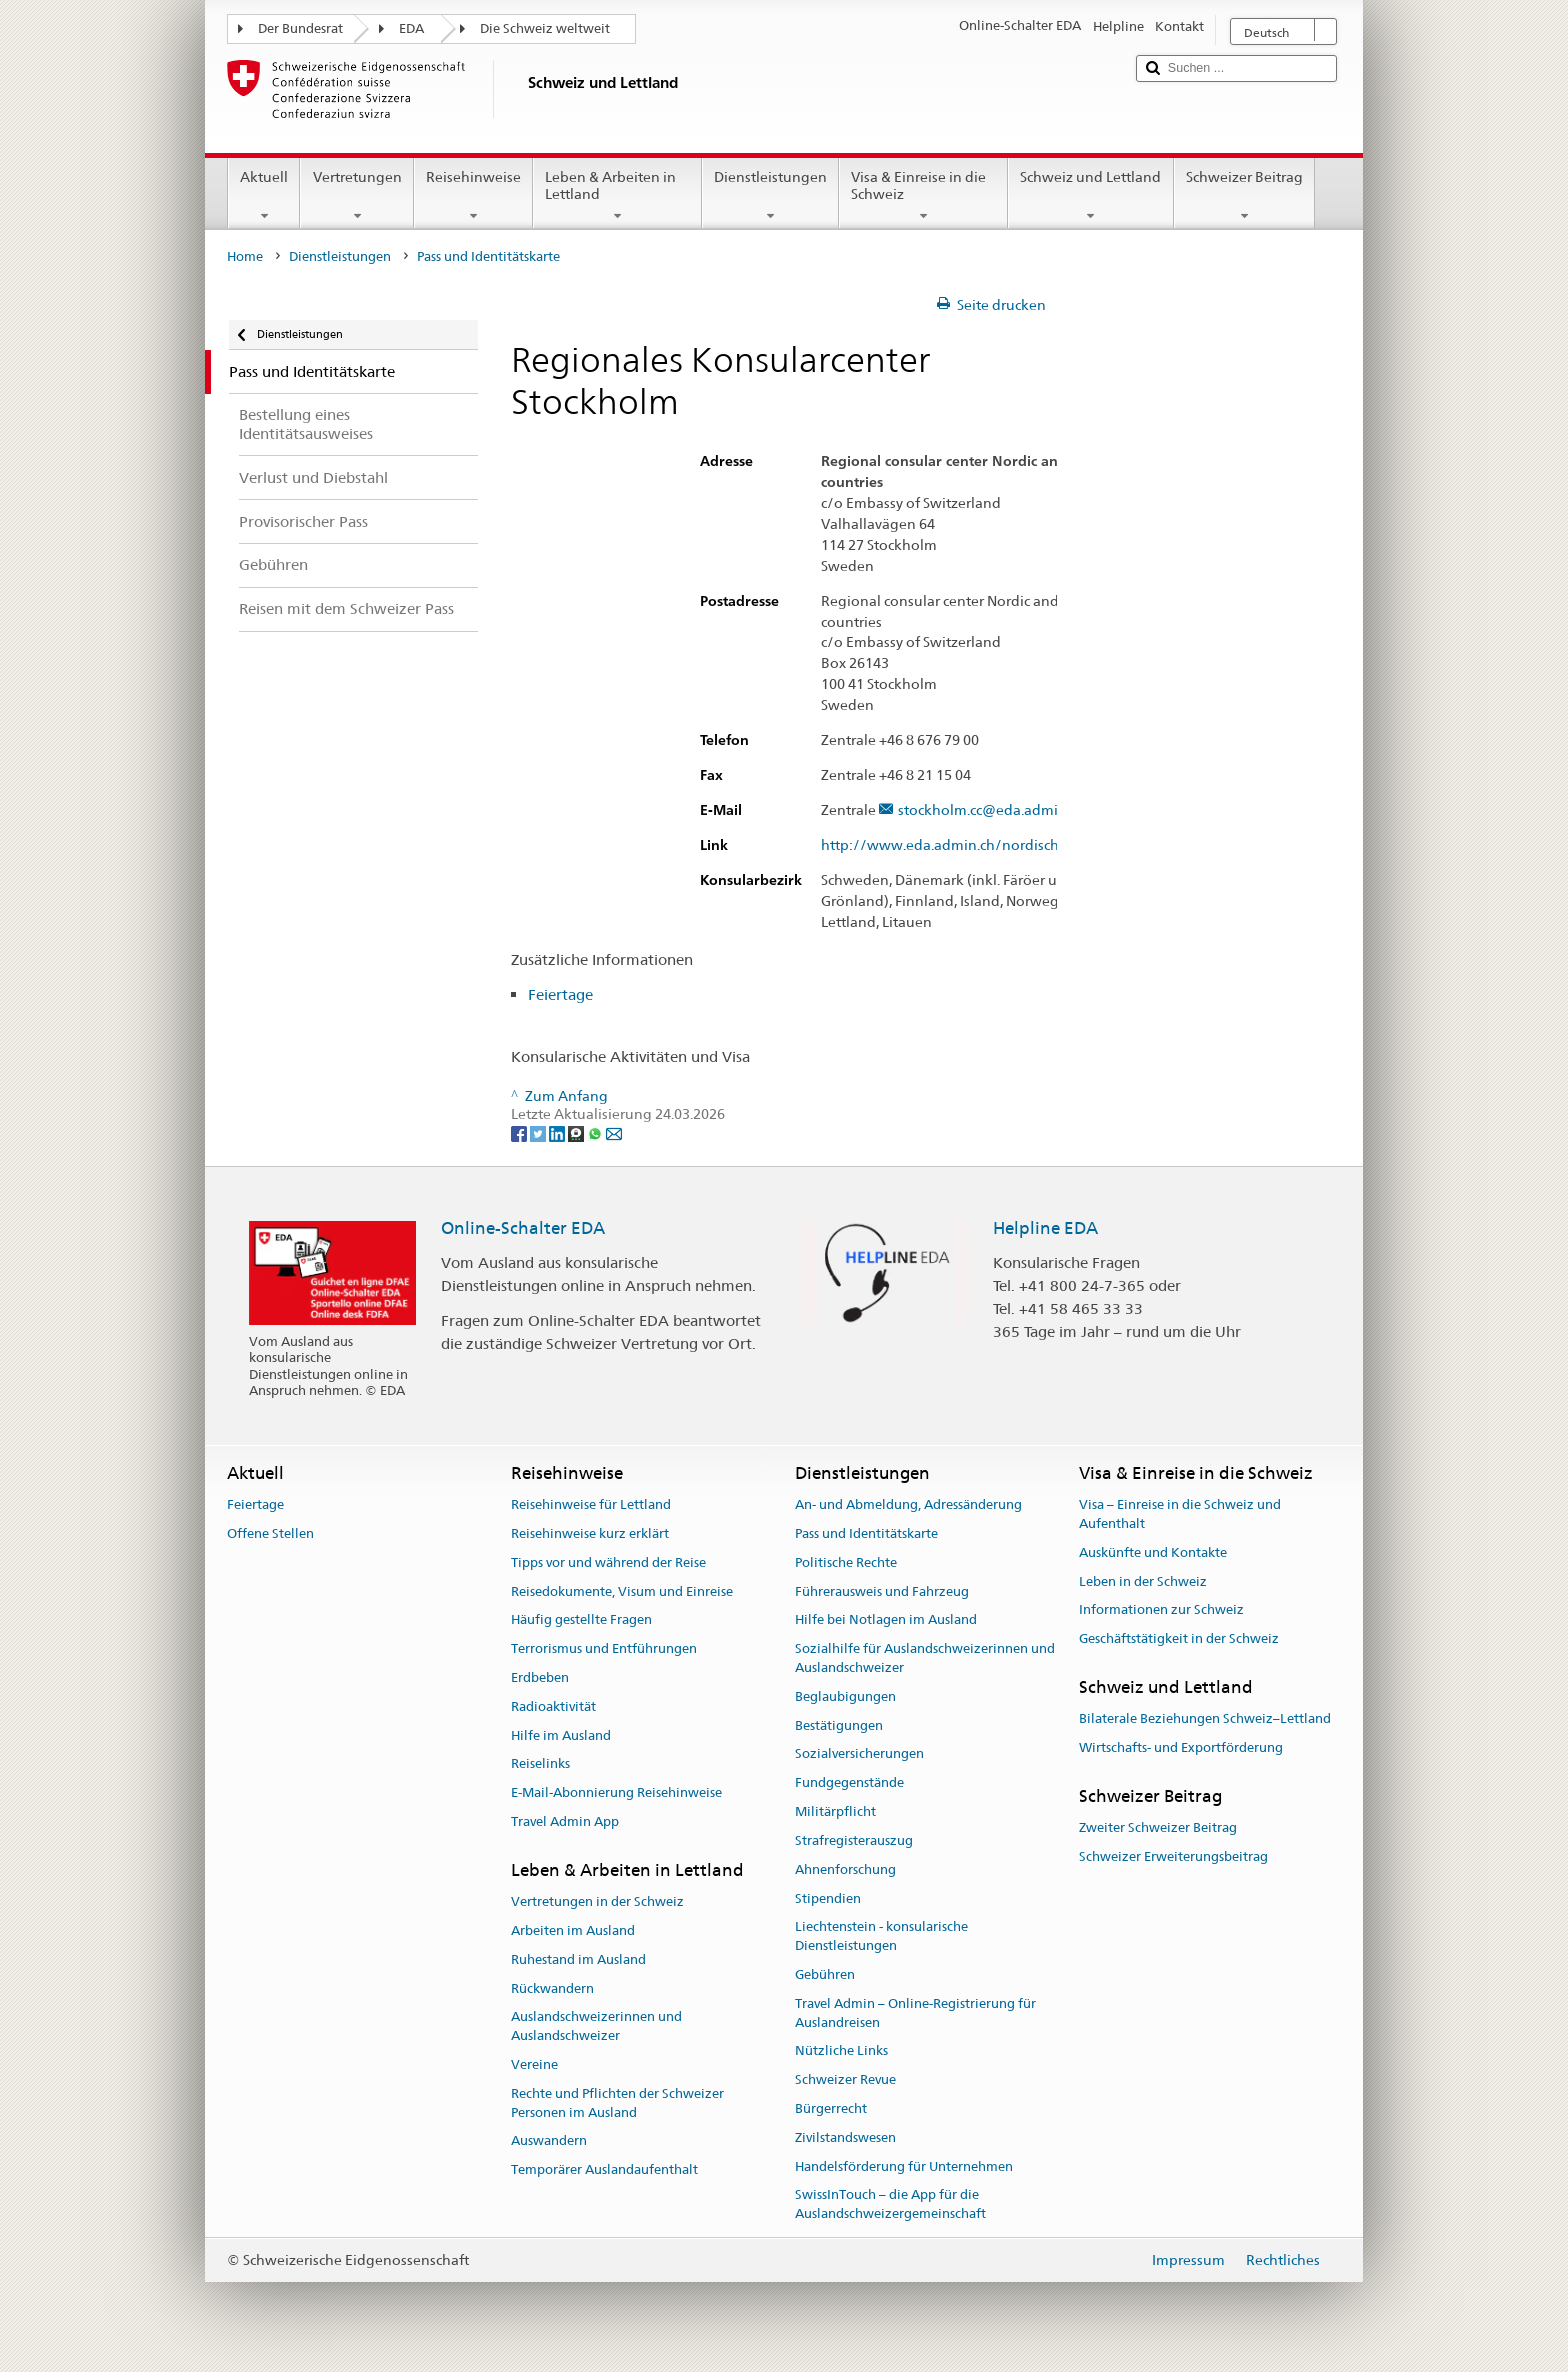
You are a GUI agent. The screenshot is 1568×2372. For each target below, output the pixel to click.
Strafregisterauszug (854, 1840)
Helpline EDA (1045, 1228)
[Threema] (577, 1133)
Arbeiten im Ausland (573, 1930)
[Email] (614, 1133)
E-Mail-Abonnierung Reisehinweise (616, 1793)
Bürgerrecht (831, 2108)
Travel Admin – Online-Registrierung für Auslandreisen (915, 2013)
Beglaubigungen (845, 1696)
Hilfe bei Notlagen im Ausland (886, 1620)
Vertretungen (356, 196)
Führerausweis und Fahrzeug (882, 1591)
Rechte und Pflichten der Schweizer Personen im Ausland (617, 2103)
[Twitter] (539, 1133)
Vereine (534, 2064)
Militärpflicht (835, 1811)
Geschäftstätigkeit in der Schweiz (1179, 1638)
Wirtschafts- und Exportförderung (1181, 1747)
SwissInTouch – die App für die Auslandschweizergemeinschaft (890, 2205)
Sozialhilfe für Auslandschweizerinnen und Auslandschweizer (925, 1658)
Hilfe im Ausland (561, 1735)
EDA (411, 28)
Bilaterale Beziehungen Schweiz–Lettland (1205, 1719)
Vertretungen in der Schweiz (597, 1901)
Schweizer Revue (845, 2079)
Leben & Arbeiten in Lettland (617, 196)
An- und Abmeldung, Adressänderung (908, 1504)
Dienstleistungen (770, 196)
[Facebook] (520, 1133)
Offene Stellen (270, 1533)
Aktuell (264, 196)
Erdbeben (540, 1677)
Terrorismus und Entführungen (604, 1648)
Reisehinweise (473, 196)
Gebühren (825, 1974)
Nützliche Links (841, 2051)
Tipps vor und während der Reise (608, 1562)
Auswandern (549, 2141)
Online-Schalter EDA (523, 1228)
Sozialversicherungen (859, 1754)
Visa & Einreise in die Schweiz (923, 196)
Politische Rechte (846, 1562)
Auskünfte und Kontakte (1153, 1552)
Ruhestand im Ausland (578, 1959)
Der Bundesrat (300, 28)
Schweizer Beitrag (1244, 196)
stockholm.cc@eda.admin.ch (991, 810)
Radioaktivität (553, 1706)
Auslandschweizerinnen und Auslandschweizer (596, 2027)
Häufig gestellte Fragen (581, 1620)
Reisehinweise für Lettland (591, 1504)
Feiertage (560, 994)
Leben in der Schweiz (1143, 1581)
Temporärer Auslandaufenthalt (604, 2170)
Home (245, 256)
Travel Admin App (565, 1821)
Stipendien (828, 1898)
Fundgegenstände (849, 1783)
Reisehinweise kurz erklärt (590, 1533)
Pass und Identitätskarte (866, 1533)
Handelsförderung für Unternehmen (904, 2166)
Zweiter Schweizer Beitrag (1158, 1827)
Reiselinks (540, 1764)
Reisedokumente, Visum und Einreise (622, 1591)
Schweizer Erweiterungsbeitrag (1173, 1856)
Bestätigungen (839, 1725)
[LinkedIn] (558, 1133)
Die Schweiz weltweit (545, 28)
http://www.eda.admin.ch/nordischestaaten (978, 845)
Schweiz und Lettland (1090, 196)
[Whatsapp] (596, 1133)
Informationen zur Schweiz (1161, 1610)
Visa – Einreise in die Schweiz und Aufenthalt (1180, 1514)
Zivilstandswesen (845, 2137)
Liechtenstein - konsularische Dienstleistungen (881, 1937)
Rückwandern (552, 1988)
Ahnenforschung (845, 1869)
